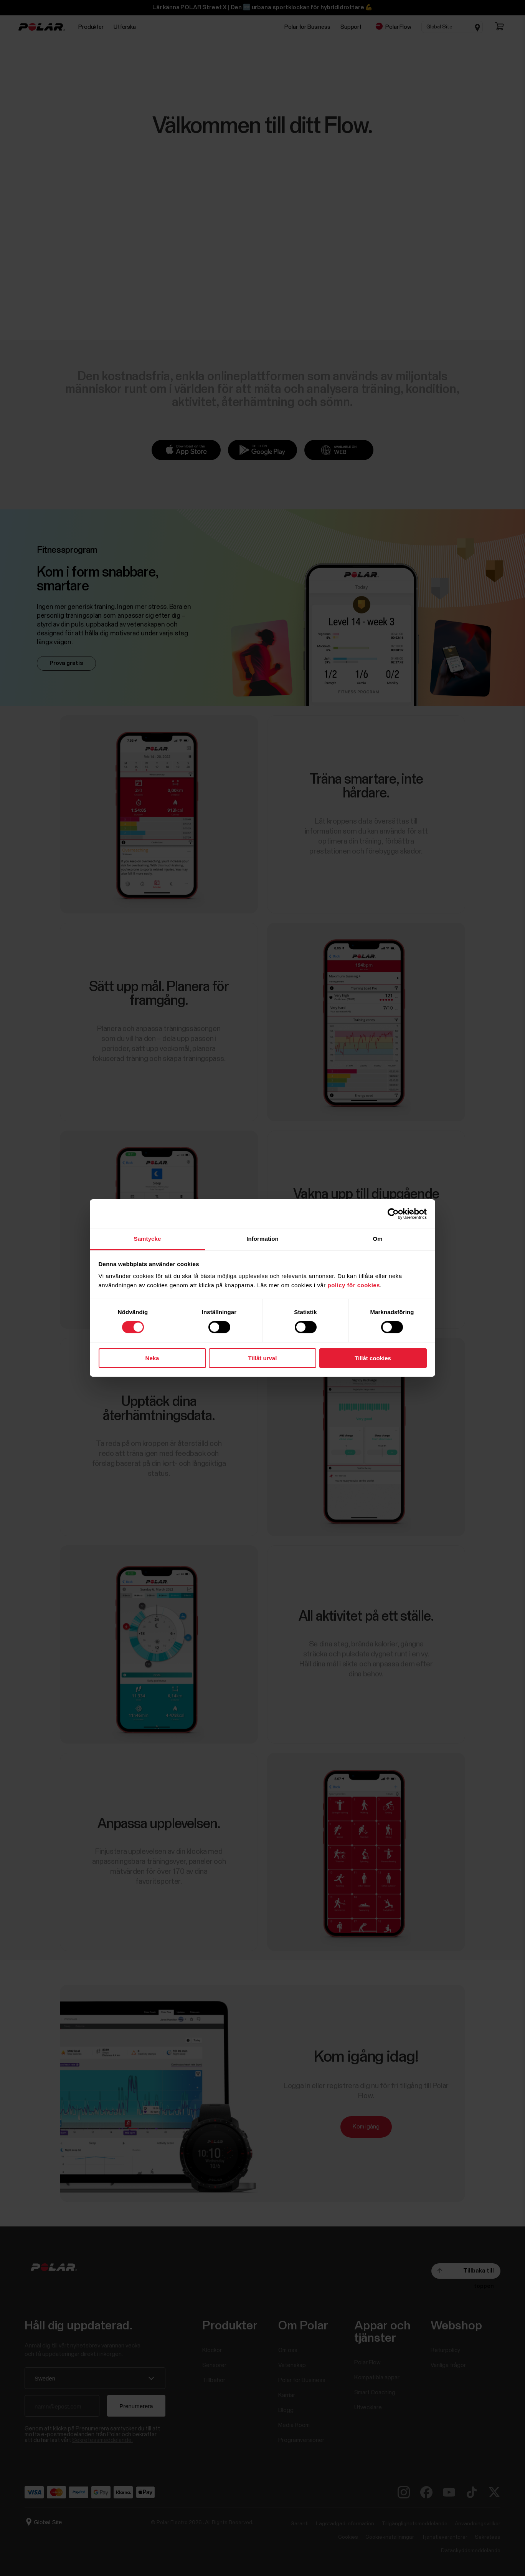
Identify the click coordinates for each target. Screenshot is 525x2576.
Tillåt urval (262, 1358)
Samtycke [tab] (147, 1238)
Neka (152, 1358)
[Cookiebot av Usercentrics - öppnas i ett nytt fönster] (393, 1213)
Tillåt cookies (373, 1358)
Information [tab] (262, 1238)
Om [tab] (377, 1238)
